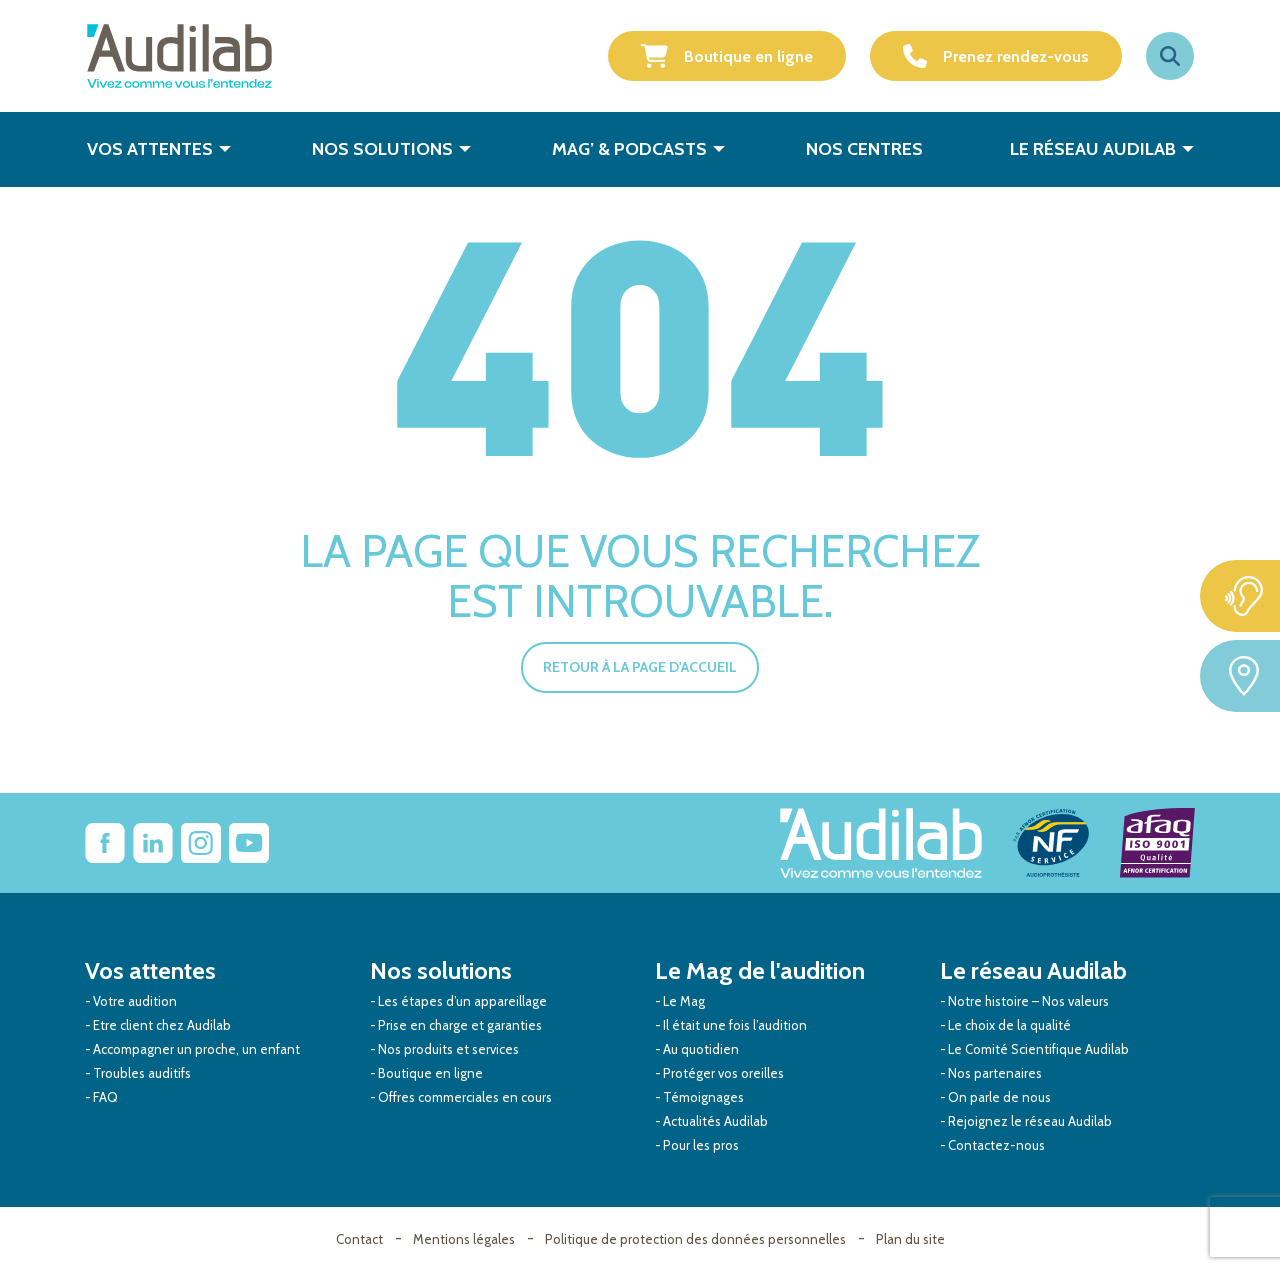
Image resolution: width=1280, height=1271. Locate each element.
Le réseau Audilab (1093, 149)
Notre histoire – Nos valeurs (1028, 1001)
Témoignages (703, 1097)
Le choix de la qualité (1009, 1025)
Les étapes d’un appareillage (462, 1001)
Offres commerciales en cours (465, 1097)
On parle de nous (999, 1097)
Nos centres (864, 149)
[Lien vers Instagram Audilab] (201, 843)
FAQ (105, 1097)
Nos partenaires (995, 1073)
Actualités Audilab (715, 1121)
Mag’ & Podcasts (629, 149)
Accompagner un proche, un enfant (196, 1049)
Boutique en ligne (727, 56)
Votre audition (135, 1001)
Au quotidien (701, 1049)
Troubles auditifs (142, 1073)
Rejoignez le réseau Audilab (1030, 1121)
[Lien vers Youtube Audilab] (249, 843)
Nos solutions (382, 149)
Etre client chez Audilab (162, 1025)
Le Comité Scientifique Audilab (1038, 1049)
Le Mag (684, 1001)
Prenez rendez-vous (996, 56)
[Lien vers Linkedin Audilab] (153, 843)
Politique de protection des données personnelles (695, 1239)
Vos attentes (150, 149)
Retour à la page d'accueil (640, 667)
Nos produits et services (448, 1049)
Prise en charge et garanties (460, 1025)
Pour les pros (701, 1145)
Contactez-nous (996, 1145)
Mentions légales (464, 1239)
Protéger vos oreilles (723, 1073)
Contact (359, 1239)
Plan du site (910, 1239)
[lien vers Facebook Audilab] (105, 843)
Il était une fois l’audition (735, 1025)
